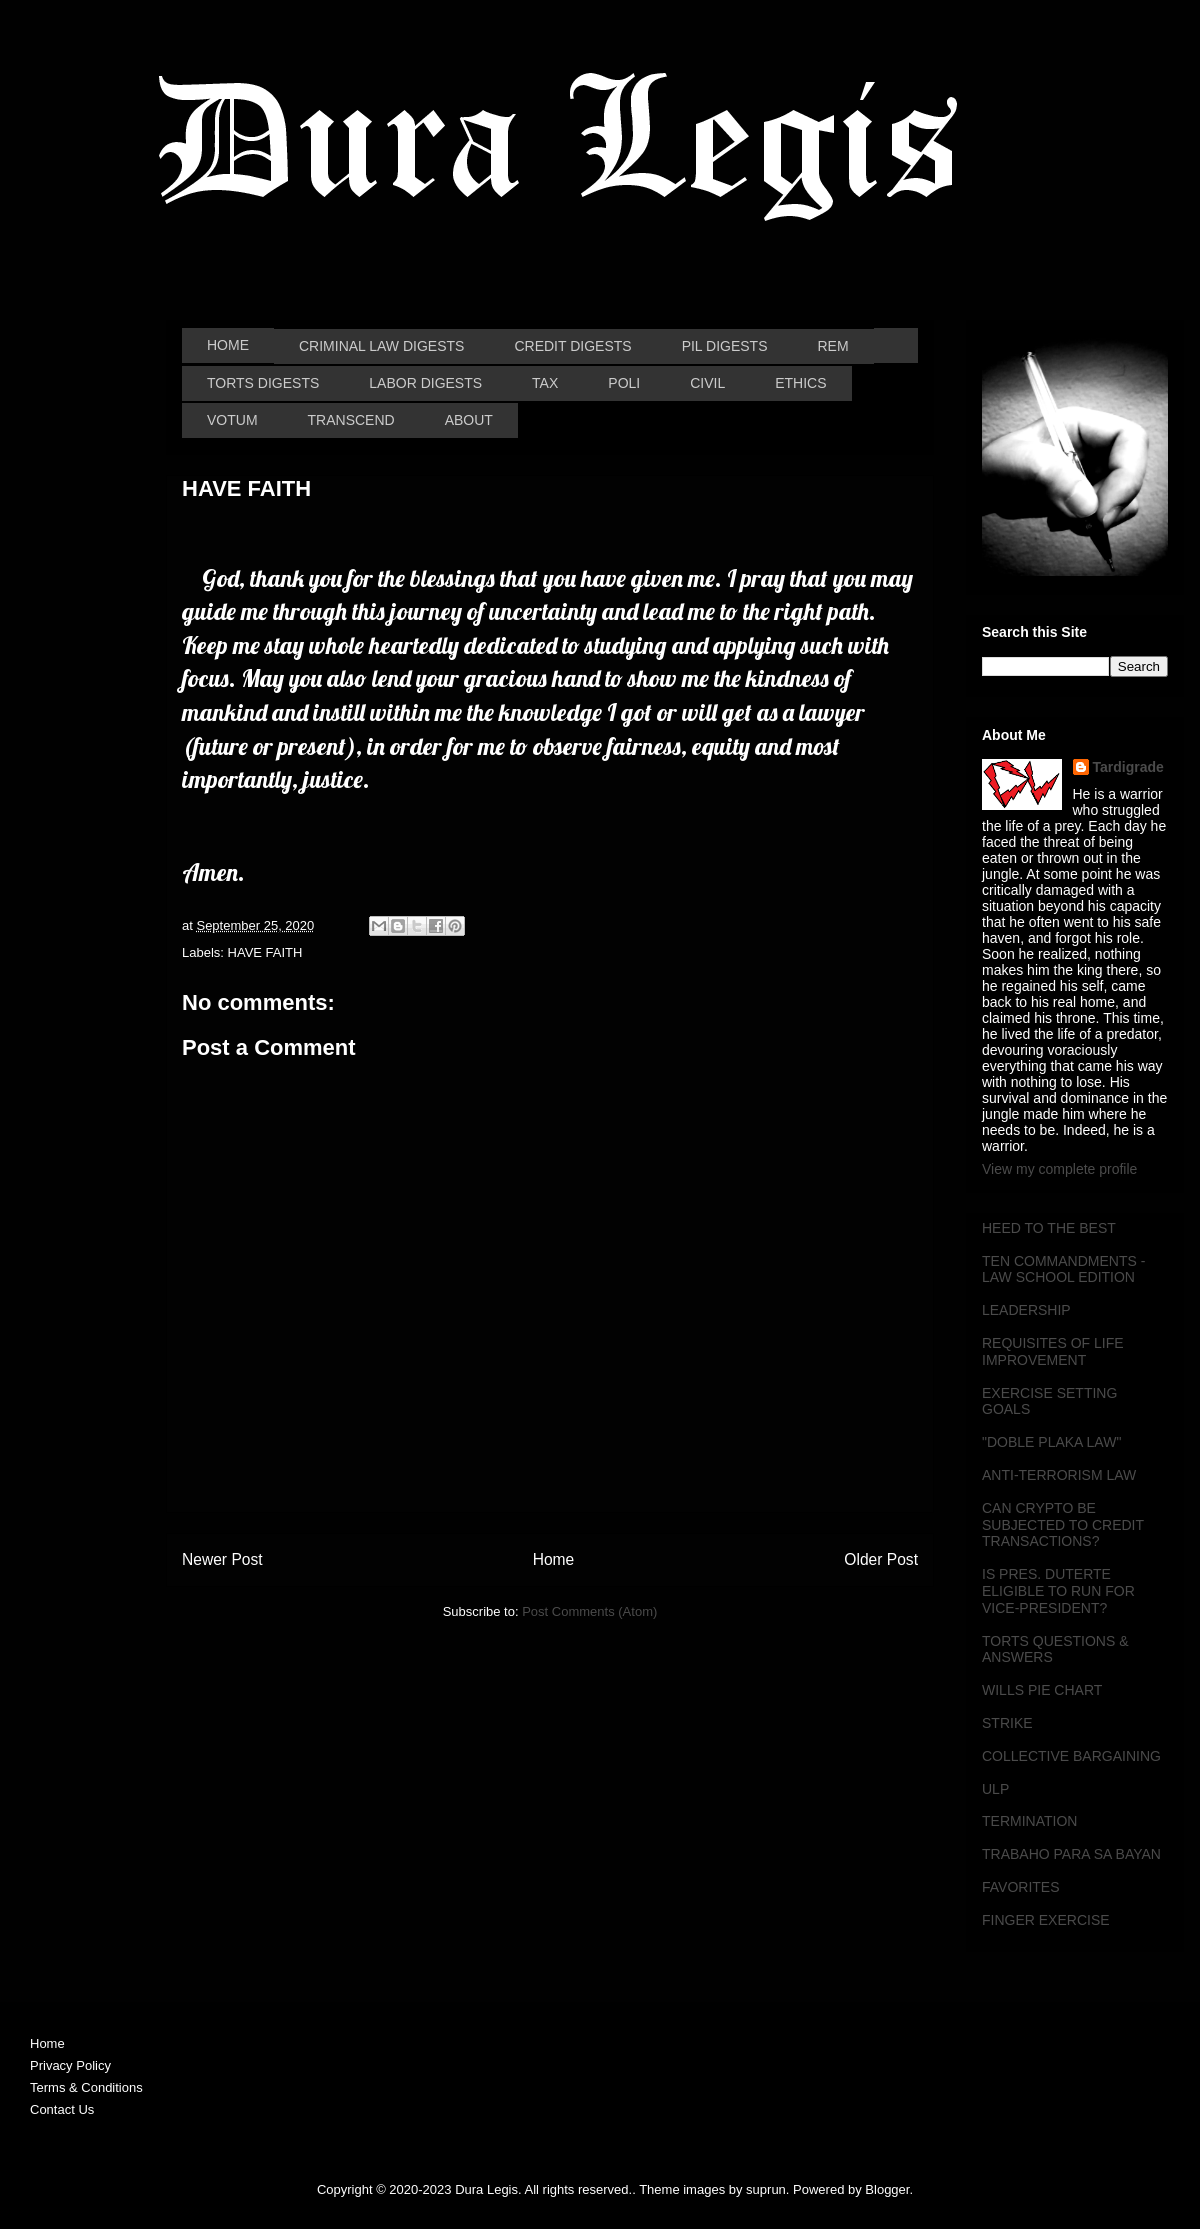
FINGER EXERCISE (1046, 1920)
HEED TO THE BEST (1049, 1228)
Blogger (887, 2189)
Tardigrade (1128, 767)
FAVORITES (1021, 1887)
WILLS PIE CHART (1042, 1690)
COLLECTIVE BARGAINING (1071, 1756)
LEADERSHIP (1026, 1310)
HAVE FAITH (265, 952)
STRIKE (1007, 1723)
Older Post (881, 1559)
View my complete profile (1059, 1169)
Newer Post (222, 1559)
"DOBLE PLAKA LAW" (1051, 1442)
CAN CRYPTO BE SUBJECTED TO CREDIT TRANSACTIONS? (1063, 1525)
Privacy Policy (70, 2065)
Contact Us (62, 2109)
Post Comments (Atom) (589, 1611)
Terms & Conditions (86, 2087)
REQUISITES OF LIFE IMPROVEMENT (1053, 1351)
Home (554, 1559)
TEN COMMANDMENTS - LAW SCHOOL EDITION (1063, 1269)
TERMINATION (1029, 1821)
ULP (995, 1789)
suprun (766, 2189)
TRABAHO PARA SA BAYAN (1071, 1854)
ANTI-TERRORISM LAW (1059, 1475)
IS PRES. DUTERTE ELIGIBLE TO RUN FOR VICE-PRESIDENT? (1058, 1591)
